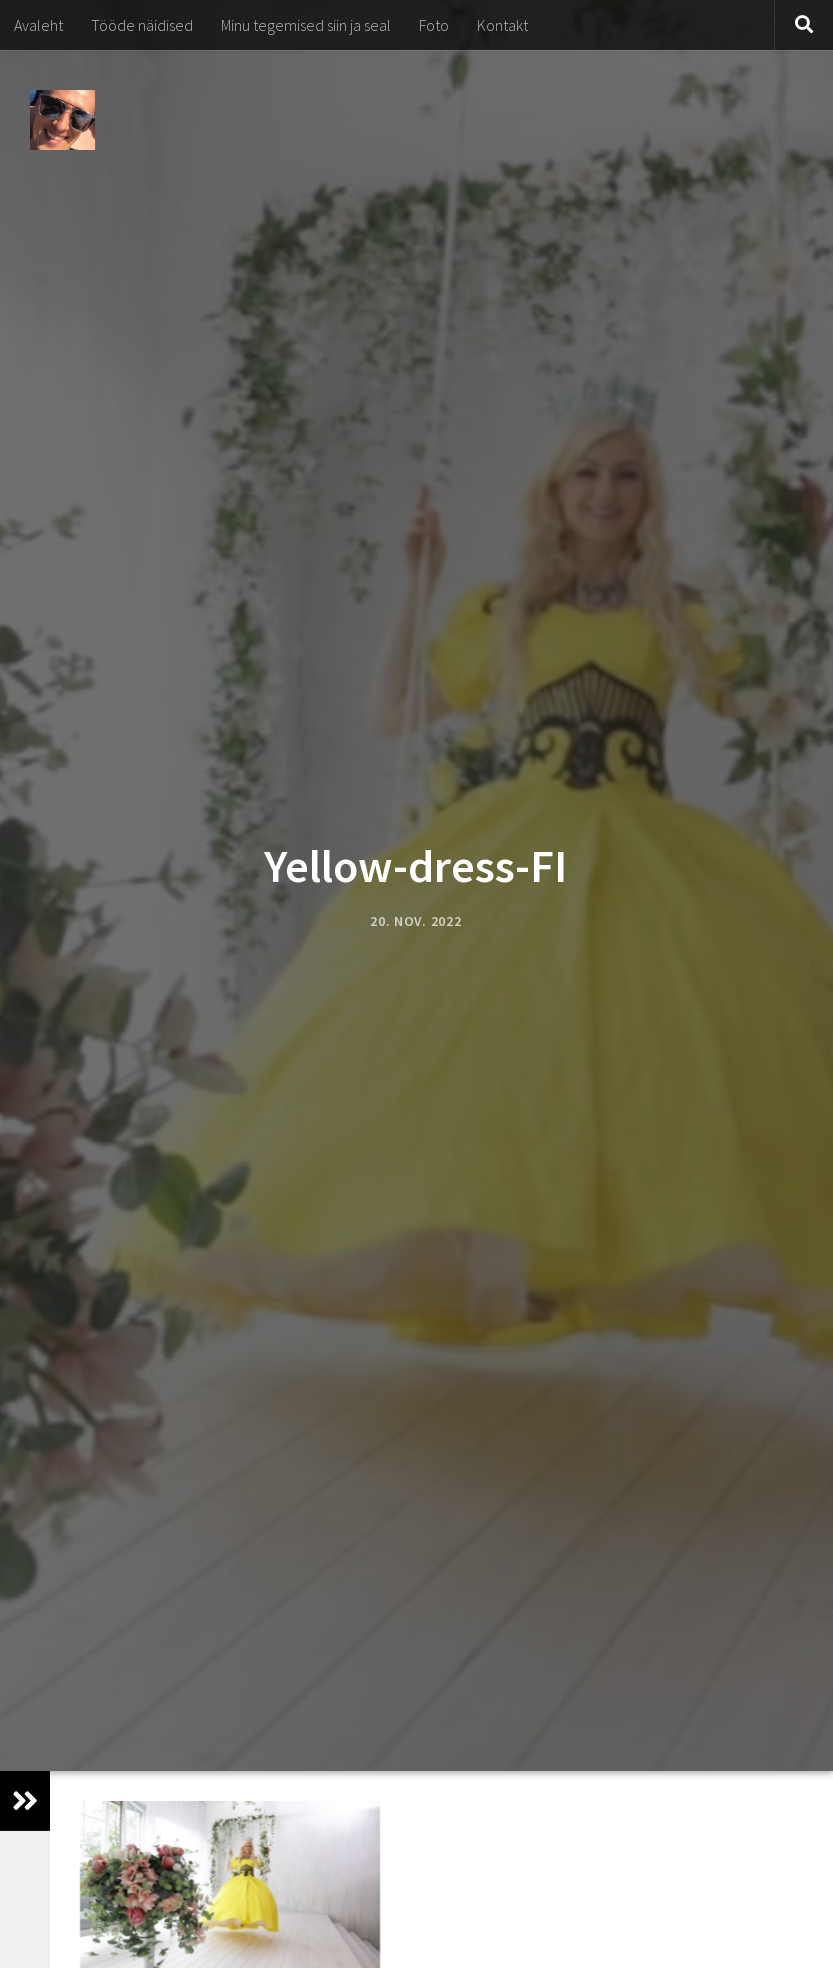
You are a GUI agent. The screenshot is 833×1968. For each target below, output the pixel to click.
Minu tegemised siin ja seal (306, 25)
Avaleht (38, 25)
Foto (434, 25)
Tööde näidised (142, 25)
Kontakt (502, 25)
